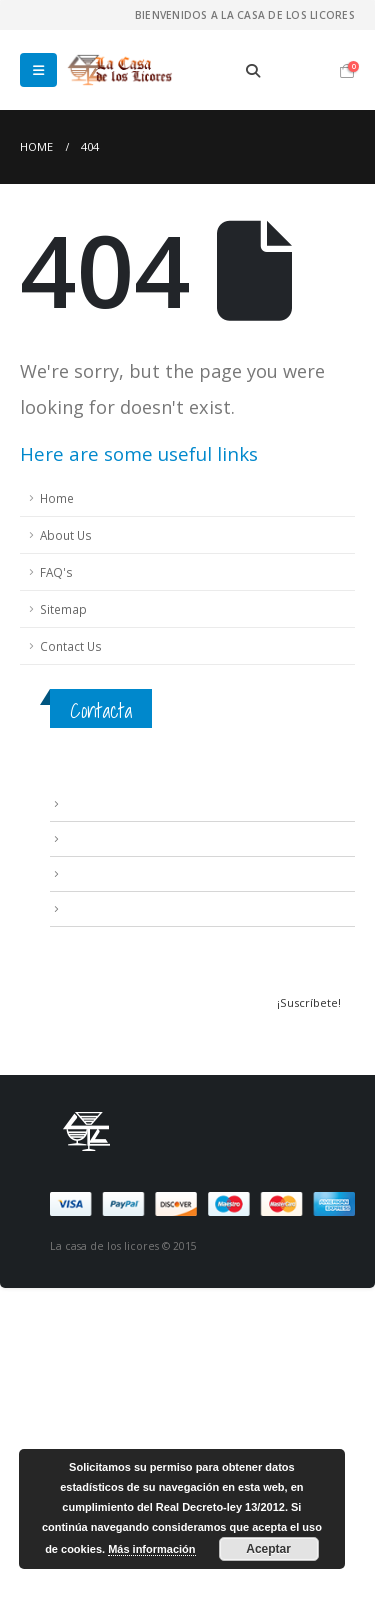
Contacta (101, 710)
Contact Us (71, 646)
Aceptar (268, 1549)
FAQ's (56, 572)
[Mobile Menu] (38, 70)
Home (57, 498)
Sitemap (63, 609)
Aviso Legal (95, 803)
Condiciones (100, 838)
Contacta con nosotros (130, 873)
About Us (66, 535)
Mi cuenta (91, 908)
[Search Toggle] (252, 71)
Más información (151, 1549)
